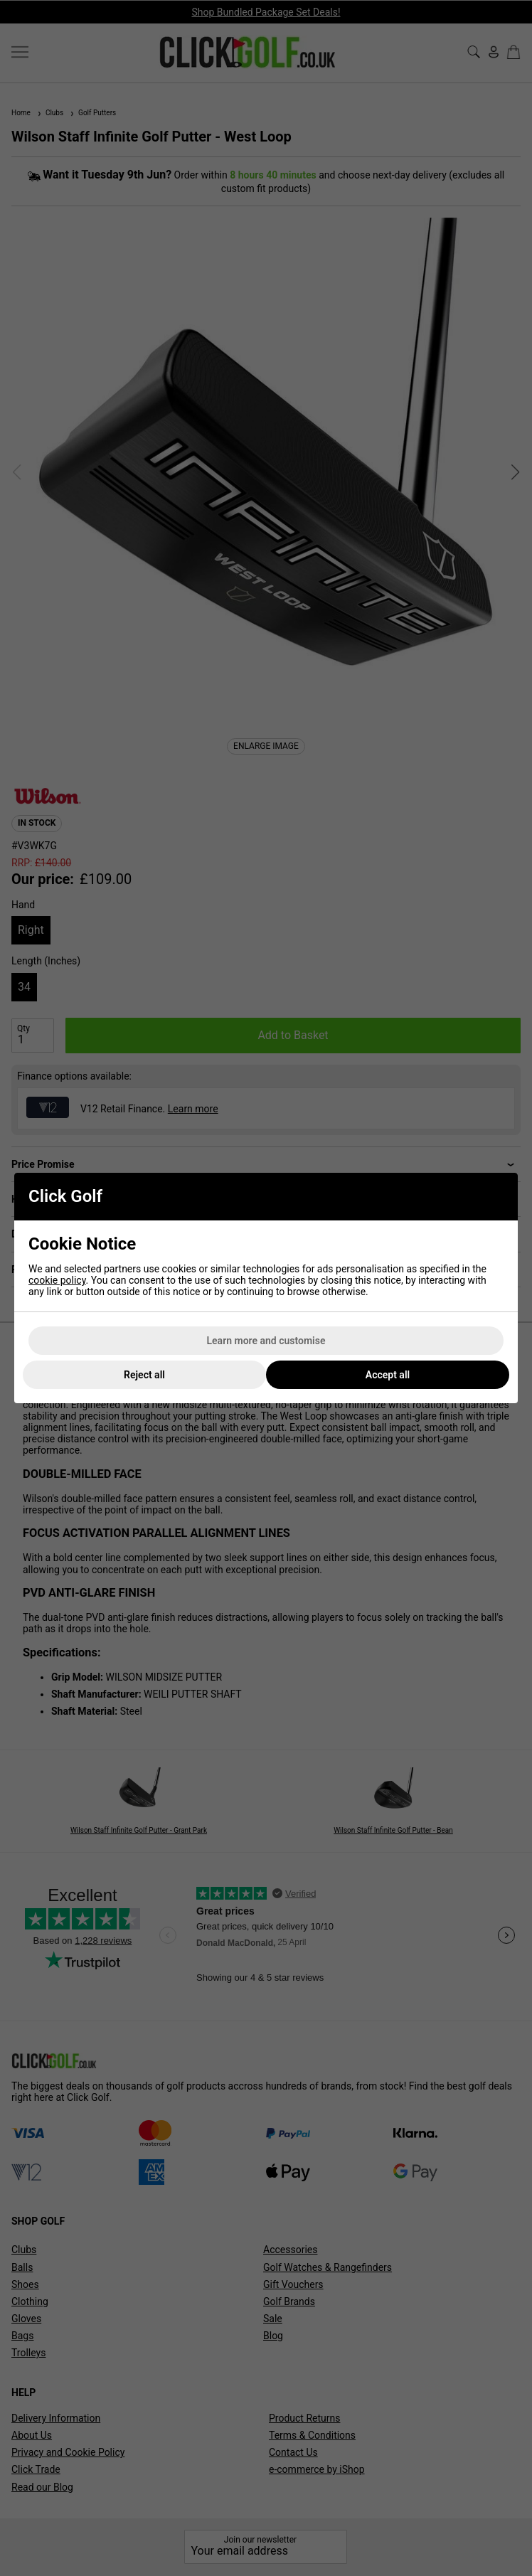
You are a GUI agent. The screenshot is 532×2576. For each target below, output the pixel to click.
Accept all (388, 1374)
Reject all (144, 1374)
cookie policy (57, 1280)
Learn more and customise (266, 1340)
